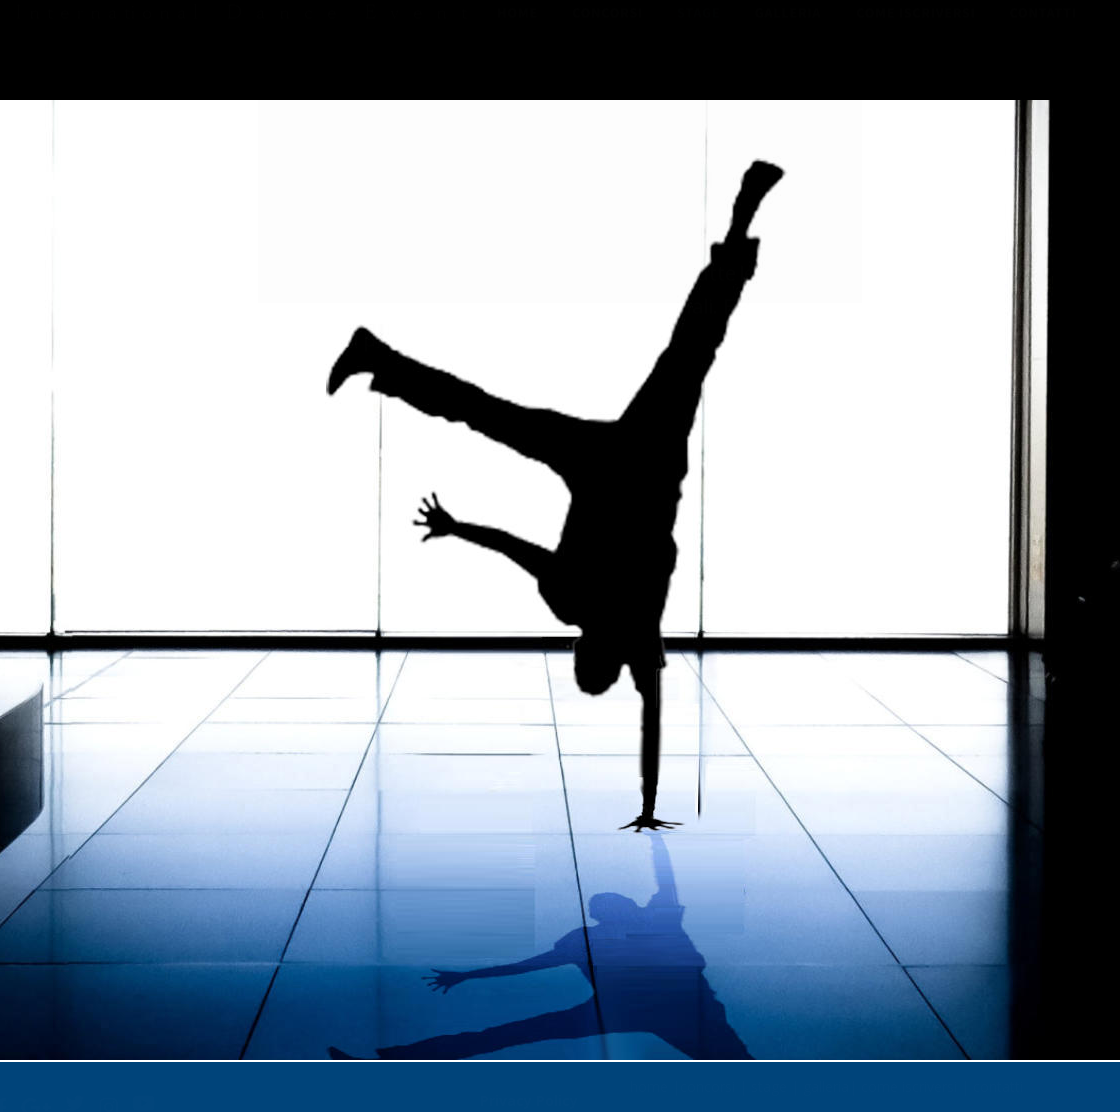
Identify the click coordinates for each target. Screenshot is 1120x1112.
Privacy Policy (529, 1092)
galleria (826, 1079)
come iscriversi (909, 1079)
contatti (998, 1079)
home (649, 1079)
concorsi (707, 1079)
